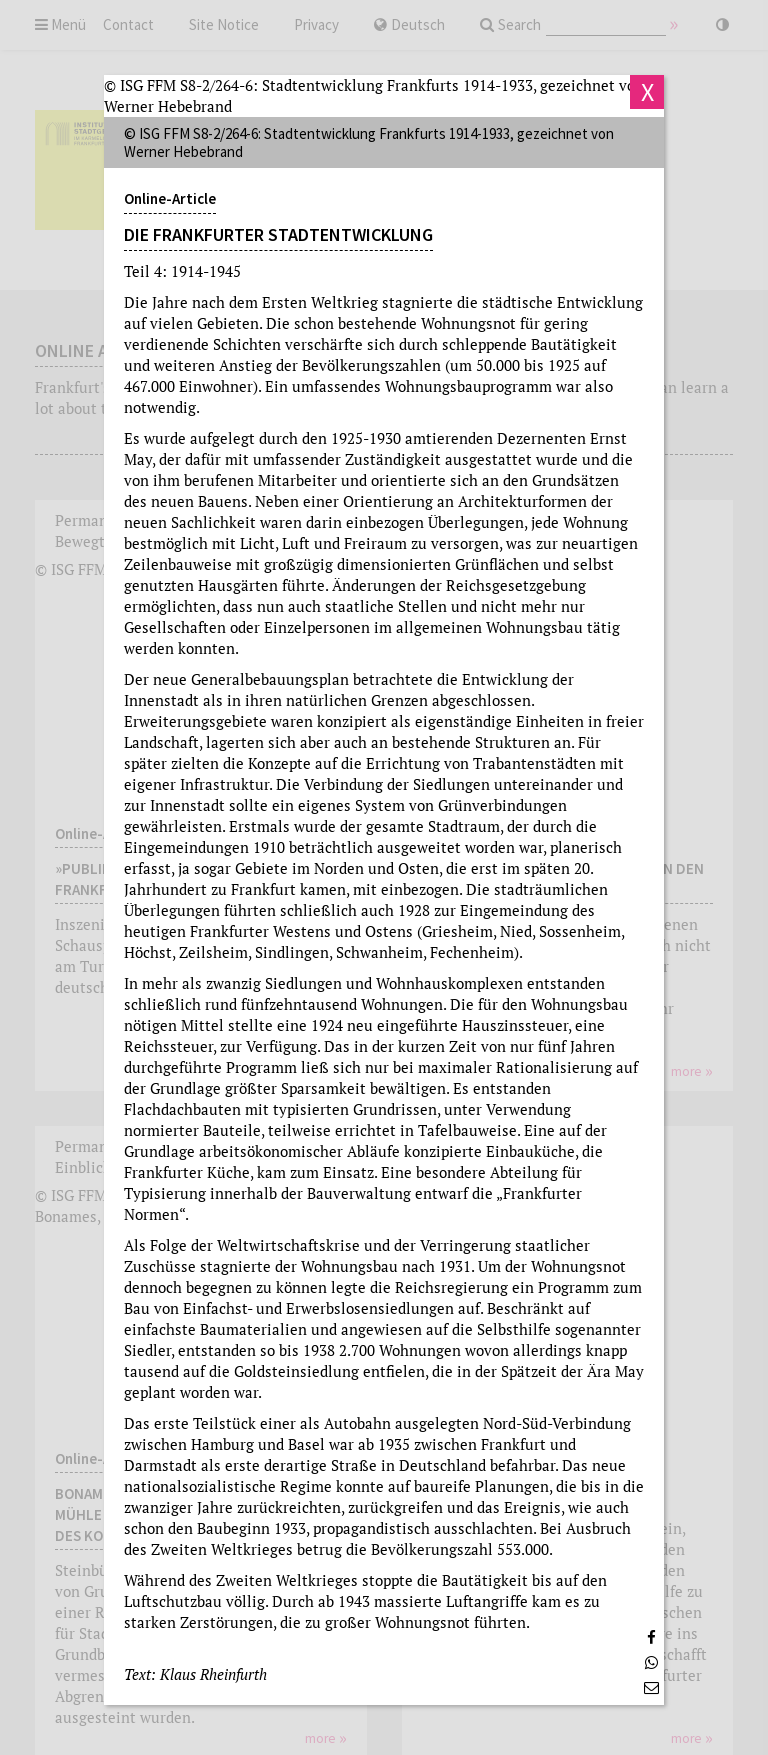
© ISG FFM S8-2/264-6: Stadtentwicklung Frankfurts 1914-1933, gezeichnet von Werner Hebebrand (374, 95)
